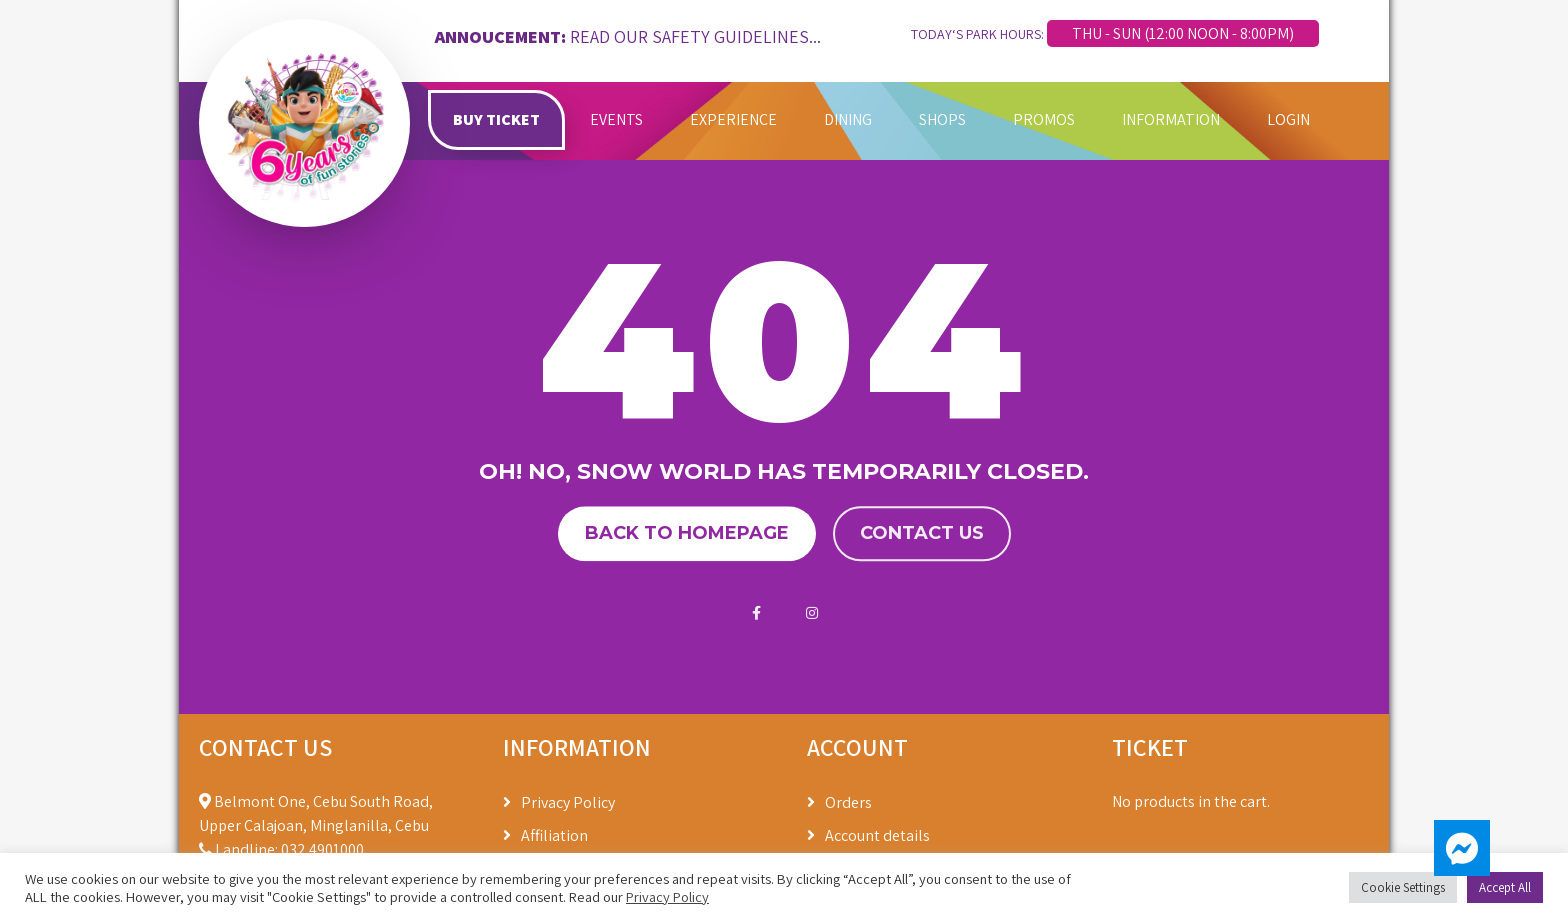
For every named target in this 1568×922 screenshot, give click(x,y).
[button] (1462, 848)
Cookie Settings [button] (1403, 887)
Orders (848, 802)
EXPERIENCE (733, 119)
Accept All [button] (1505, 887)
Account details (877, 835)
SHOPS (942, 119)
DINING (848, 119)
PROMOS (1044, 119)
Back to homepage (687, 533)
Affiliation (554, 835)
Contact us (922, 533)
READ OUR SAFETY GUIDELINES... (695, 36)
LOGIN (1288, 119)
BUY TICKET (496, 119)
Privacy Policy (568, 802)
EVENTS (616, 119)
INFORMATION (1171, 119)
